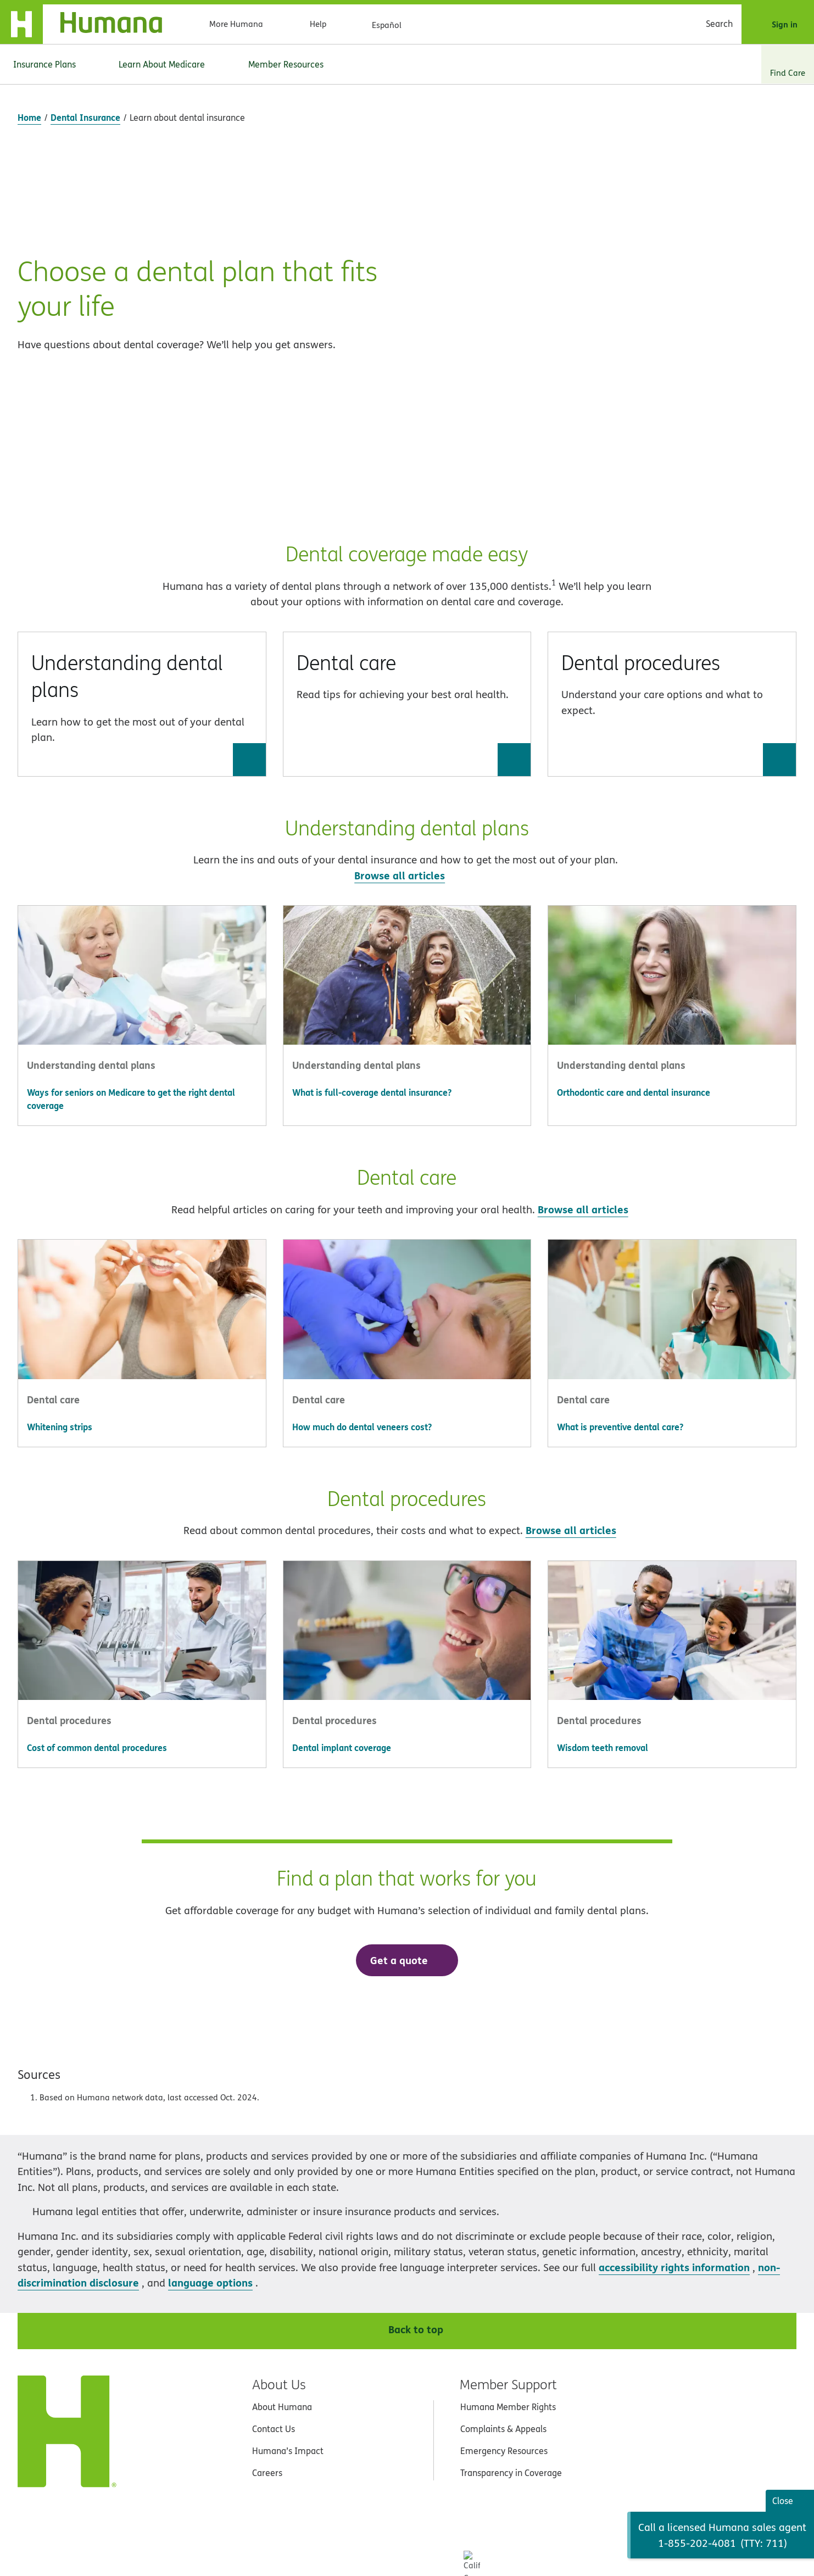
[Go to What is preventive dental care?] (672, 1249)
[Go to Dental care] (514, 581)
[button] (142, 525)
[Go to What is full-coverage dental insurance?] (407, 914)
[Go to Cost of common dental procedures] (142, 1569)
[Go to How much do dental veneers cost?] (407, 1249)
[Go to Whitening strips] (142, 1249)
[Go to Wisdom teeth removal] (672, 1569)
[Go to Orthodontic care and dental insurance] (672, 914)
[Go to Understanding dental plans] (249, 581)
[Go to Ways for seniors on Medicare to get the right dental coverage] (142, 921)
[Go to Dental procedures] (779, 581)
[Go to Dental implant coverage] (407, 1569)
